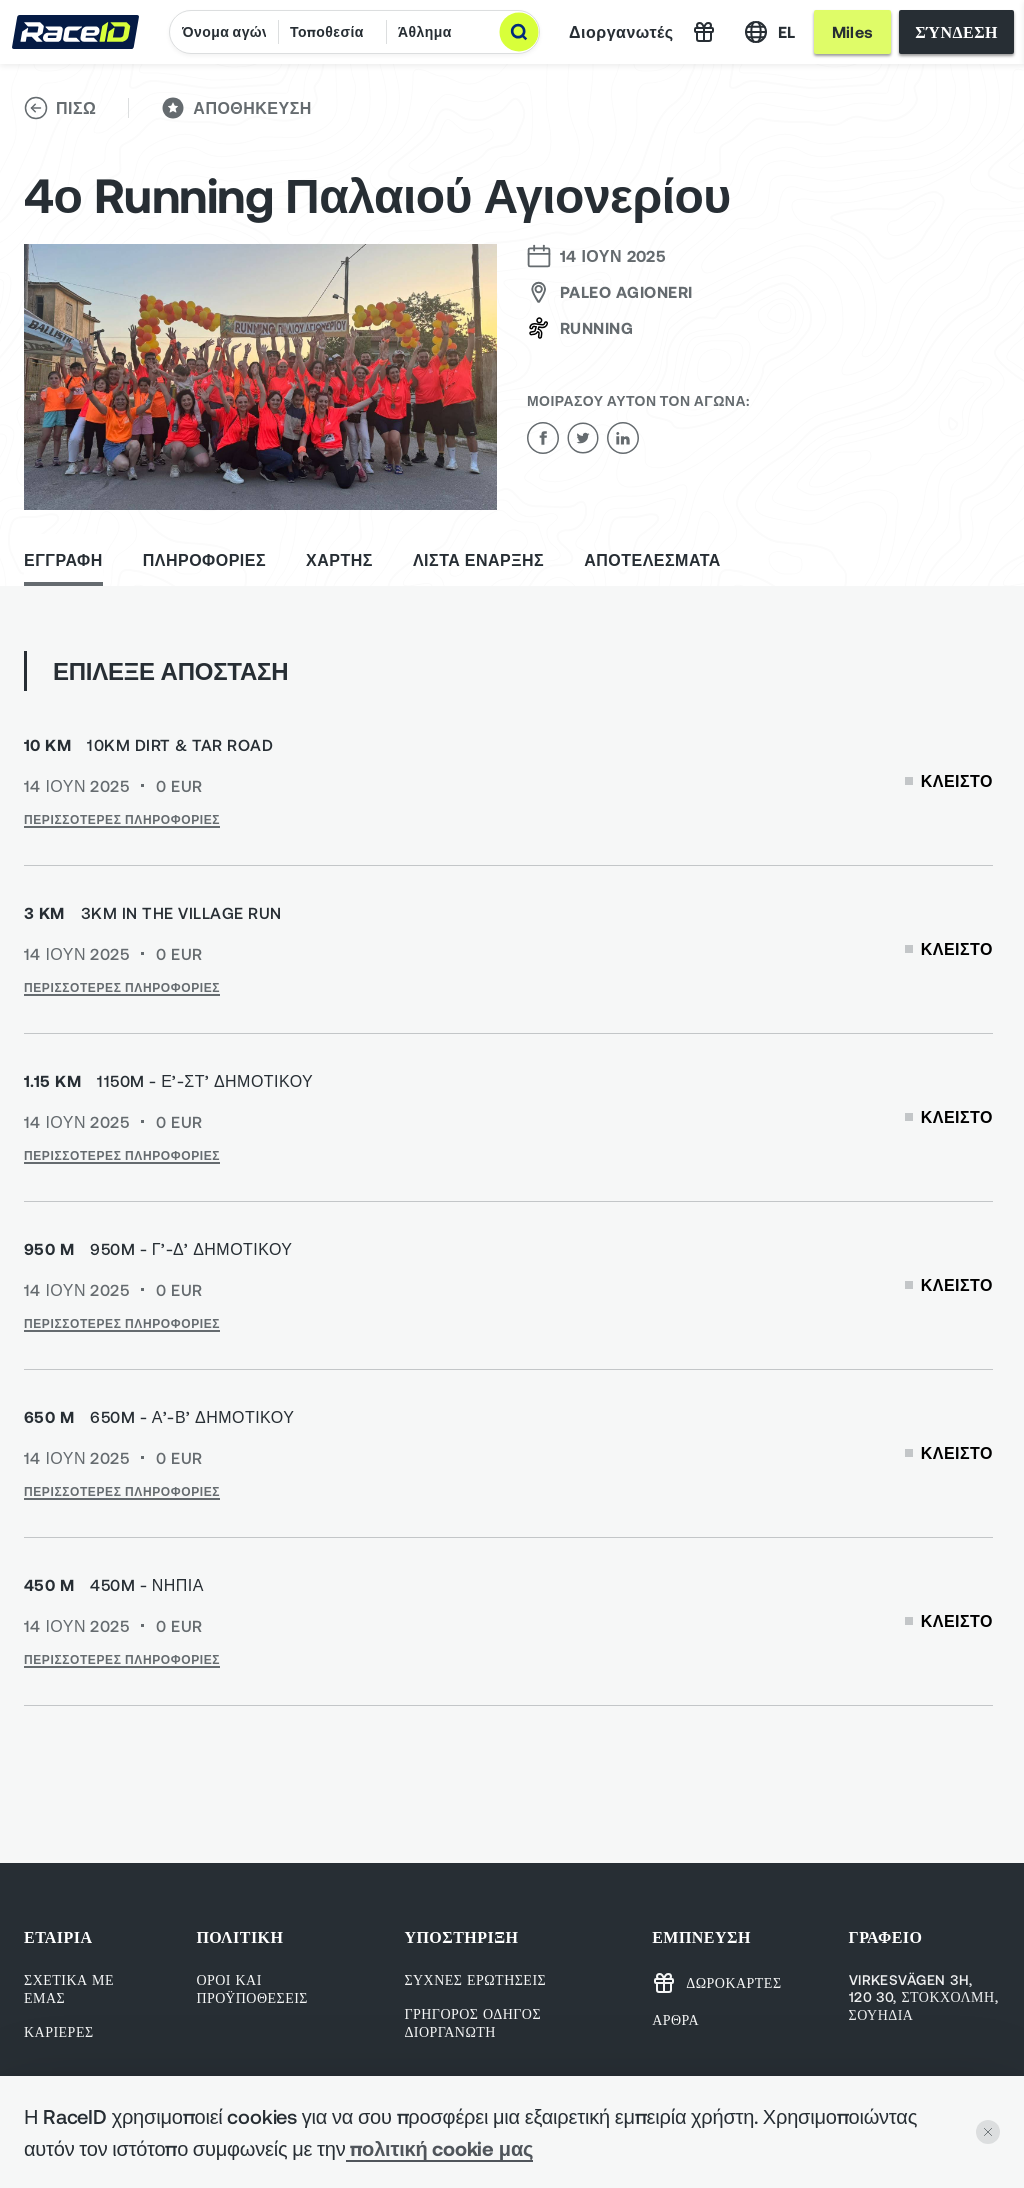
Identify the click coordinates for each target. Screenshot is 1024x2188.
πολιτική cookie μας (440, 2148)
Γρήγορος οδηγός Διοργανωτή (472, 2022)
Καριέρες (59, 2031)
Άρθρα (675, 2019)
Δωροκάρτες (716, 1983)
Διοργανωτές (621, 31)
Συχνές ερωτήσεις (475, 1979)
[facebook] (543, 438)
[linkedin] (623, 438)
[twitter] (583, 438)
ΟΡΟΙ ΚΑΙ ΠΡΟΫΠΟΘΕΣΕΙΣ (252, 1988)
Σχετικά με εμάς (69, 1988)
